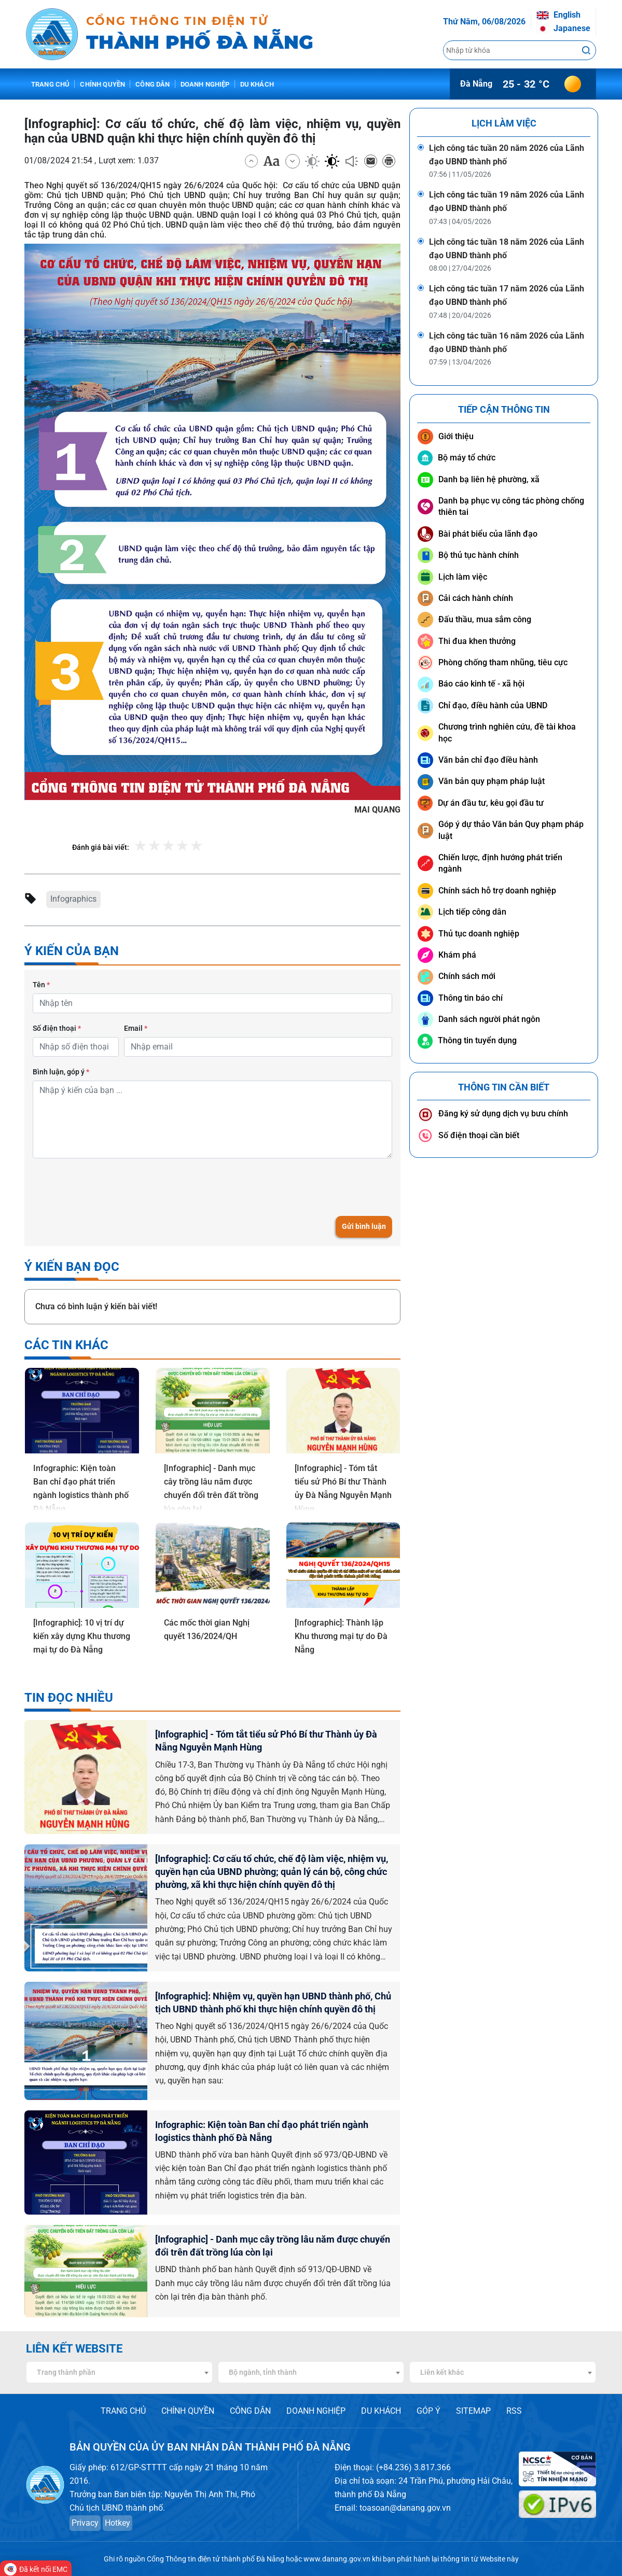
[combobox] (119, 2372)
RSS (514, 2411)
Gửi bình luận (364, 1226)
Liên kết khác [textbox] (442, 2372)
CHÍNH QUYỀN (187, 2411)
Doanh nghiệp (205, 84)
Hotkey (117, 2523)
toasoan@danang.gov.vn (405, 2508)
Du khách (257, 84)
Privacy (85, 2523)
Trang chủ (50, 84)
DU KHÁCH (381, 2411)
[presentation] (111, 1187)
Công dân (152, 84)
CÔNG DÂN (250, 2411)
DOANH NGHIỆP (315, 2411)
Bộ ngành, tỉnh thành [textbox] (263, 2372)
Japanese (563, 28)
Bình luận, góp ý (61, 1072)
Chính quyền (102, 84)
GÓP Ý (428, 2411)
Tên (41, 985)
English (558, 15)
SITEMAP (473, 2411)
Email (135, 1028)
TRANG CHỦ (123, 2411)
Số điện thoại (57, 1028)
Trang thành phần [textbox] (66, 2372)
